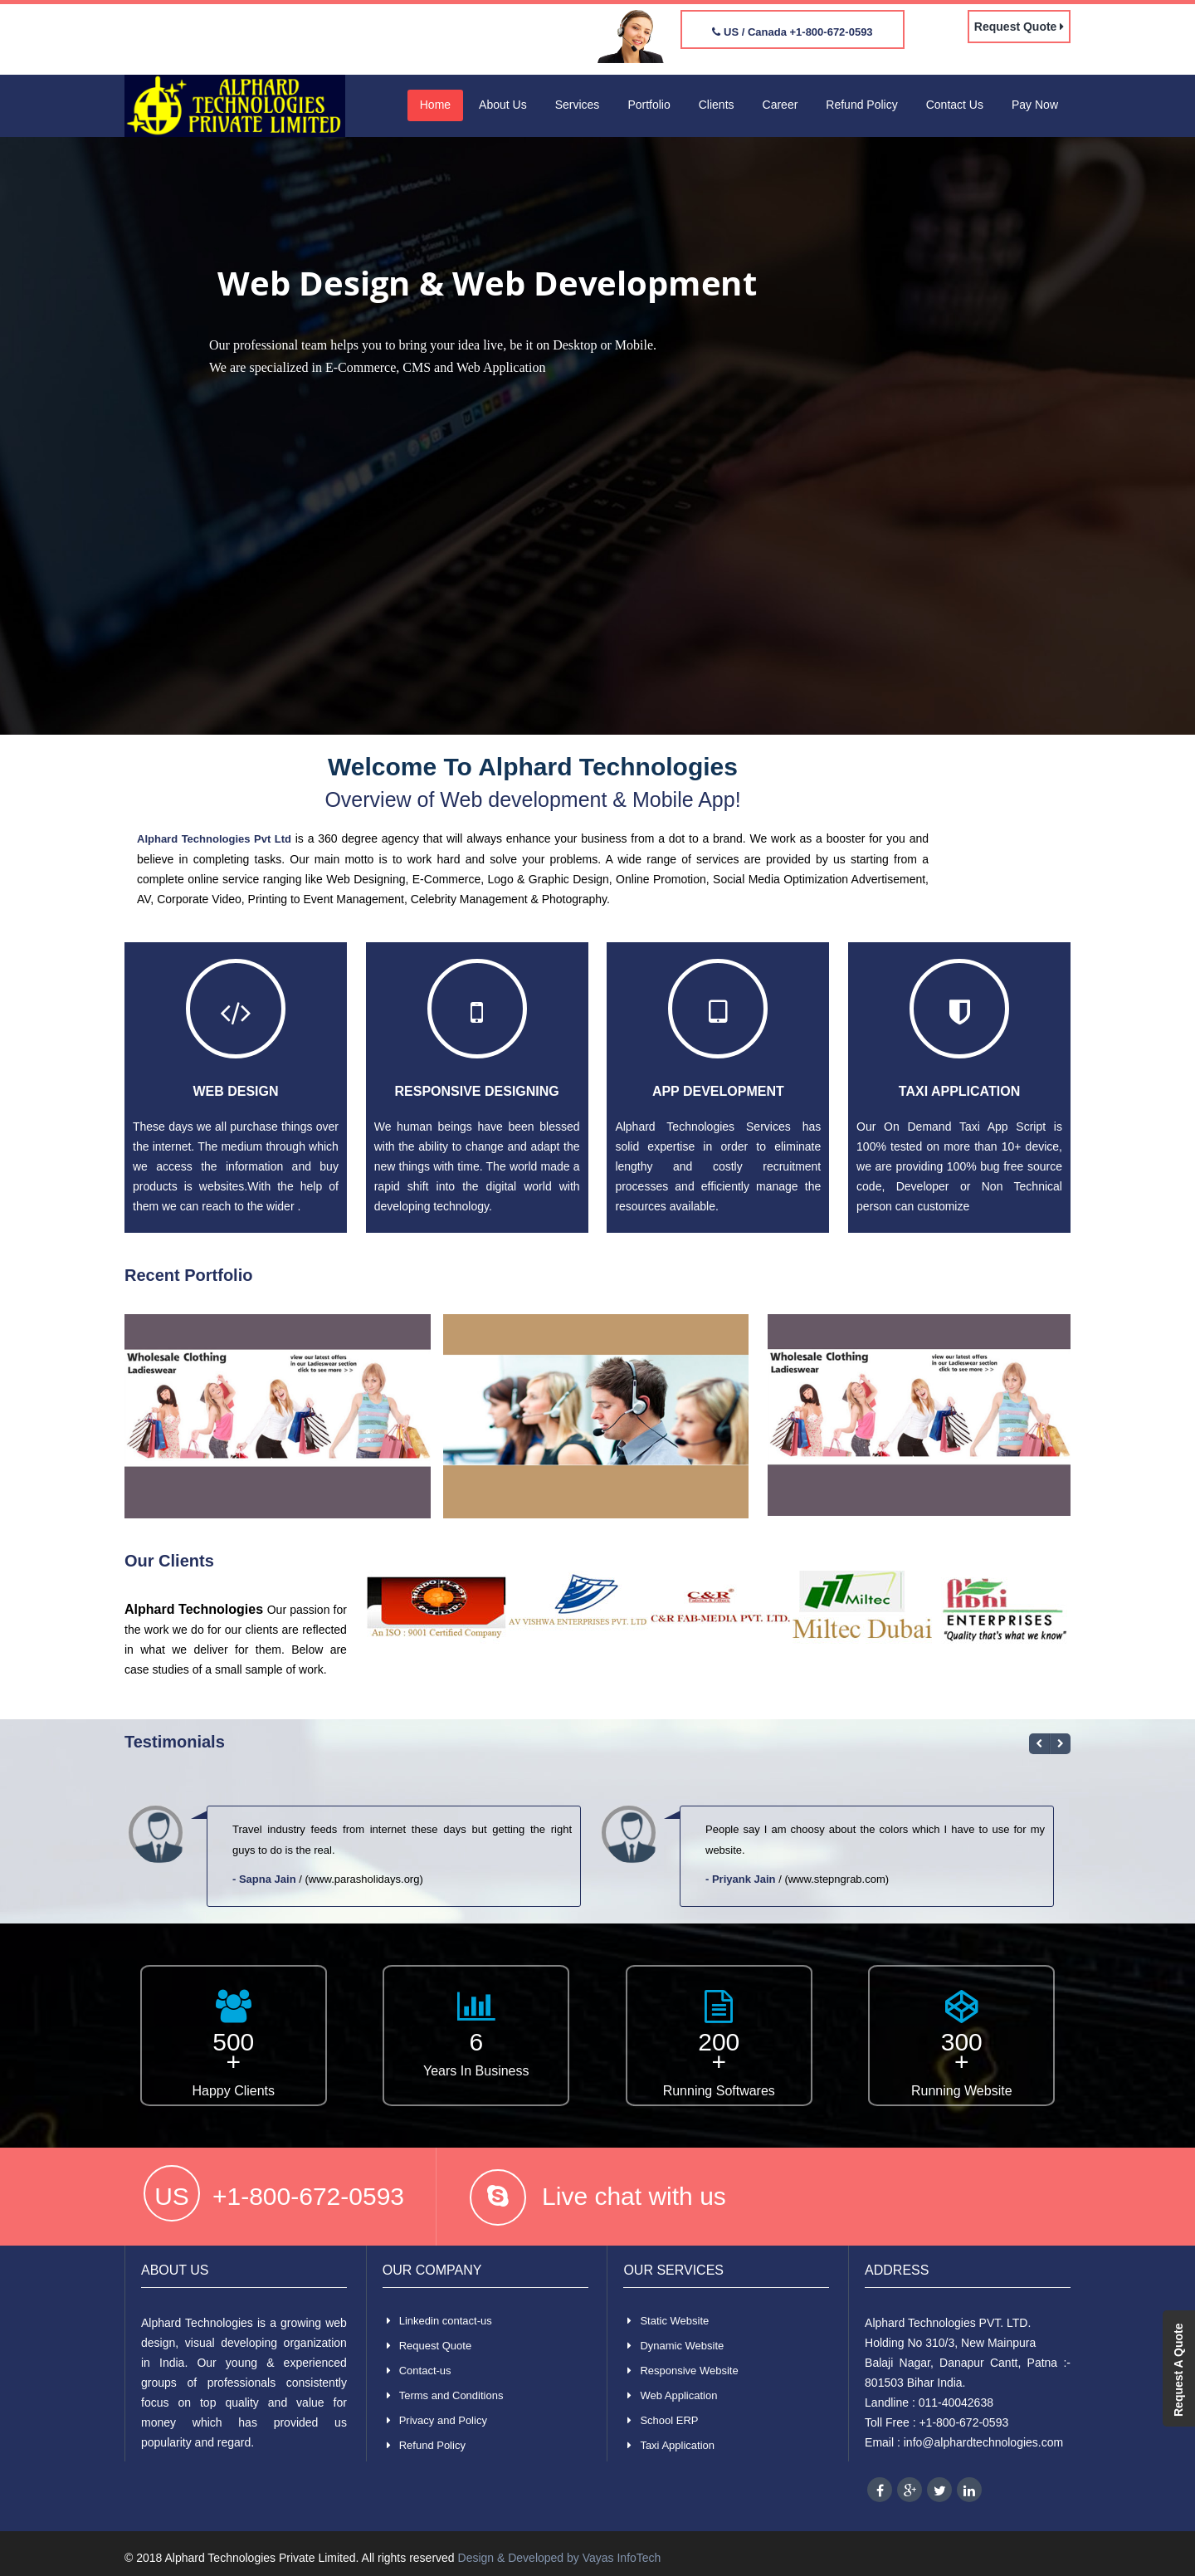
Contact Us (954, 104)
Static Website (674, 2320)
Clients (716, 104)
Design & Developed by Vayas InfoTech (559, 2557)
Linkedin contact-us (445, 2320)
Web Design (235, 1091)
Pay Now (1035, 104)
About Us (503, 104)
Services (577, 104)
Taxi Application (959, 1091)
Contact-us (425, 2370)
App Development (718, 1091)
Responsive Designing (477, 1091)
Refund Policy (861, 104)
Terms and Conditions (451, 2395)
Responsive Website (689, 2370)
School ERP (669, 2420)
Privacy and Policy (443, 2420)
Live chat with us (634, 2196)
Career (780, 104)
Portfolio (648, 104)
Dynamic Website (682, 2345)
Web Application (678, 2395)
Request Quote (1019, 26)
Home (435, 104)
